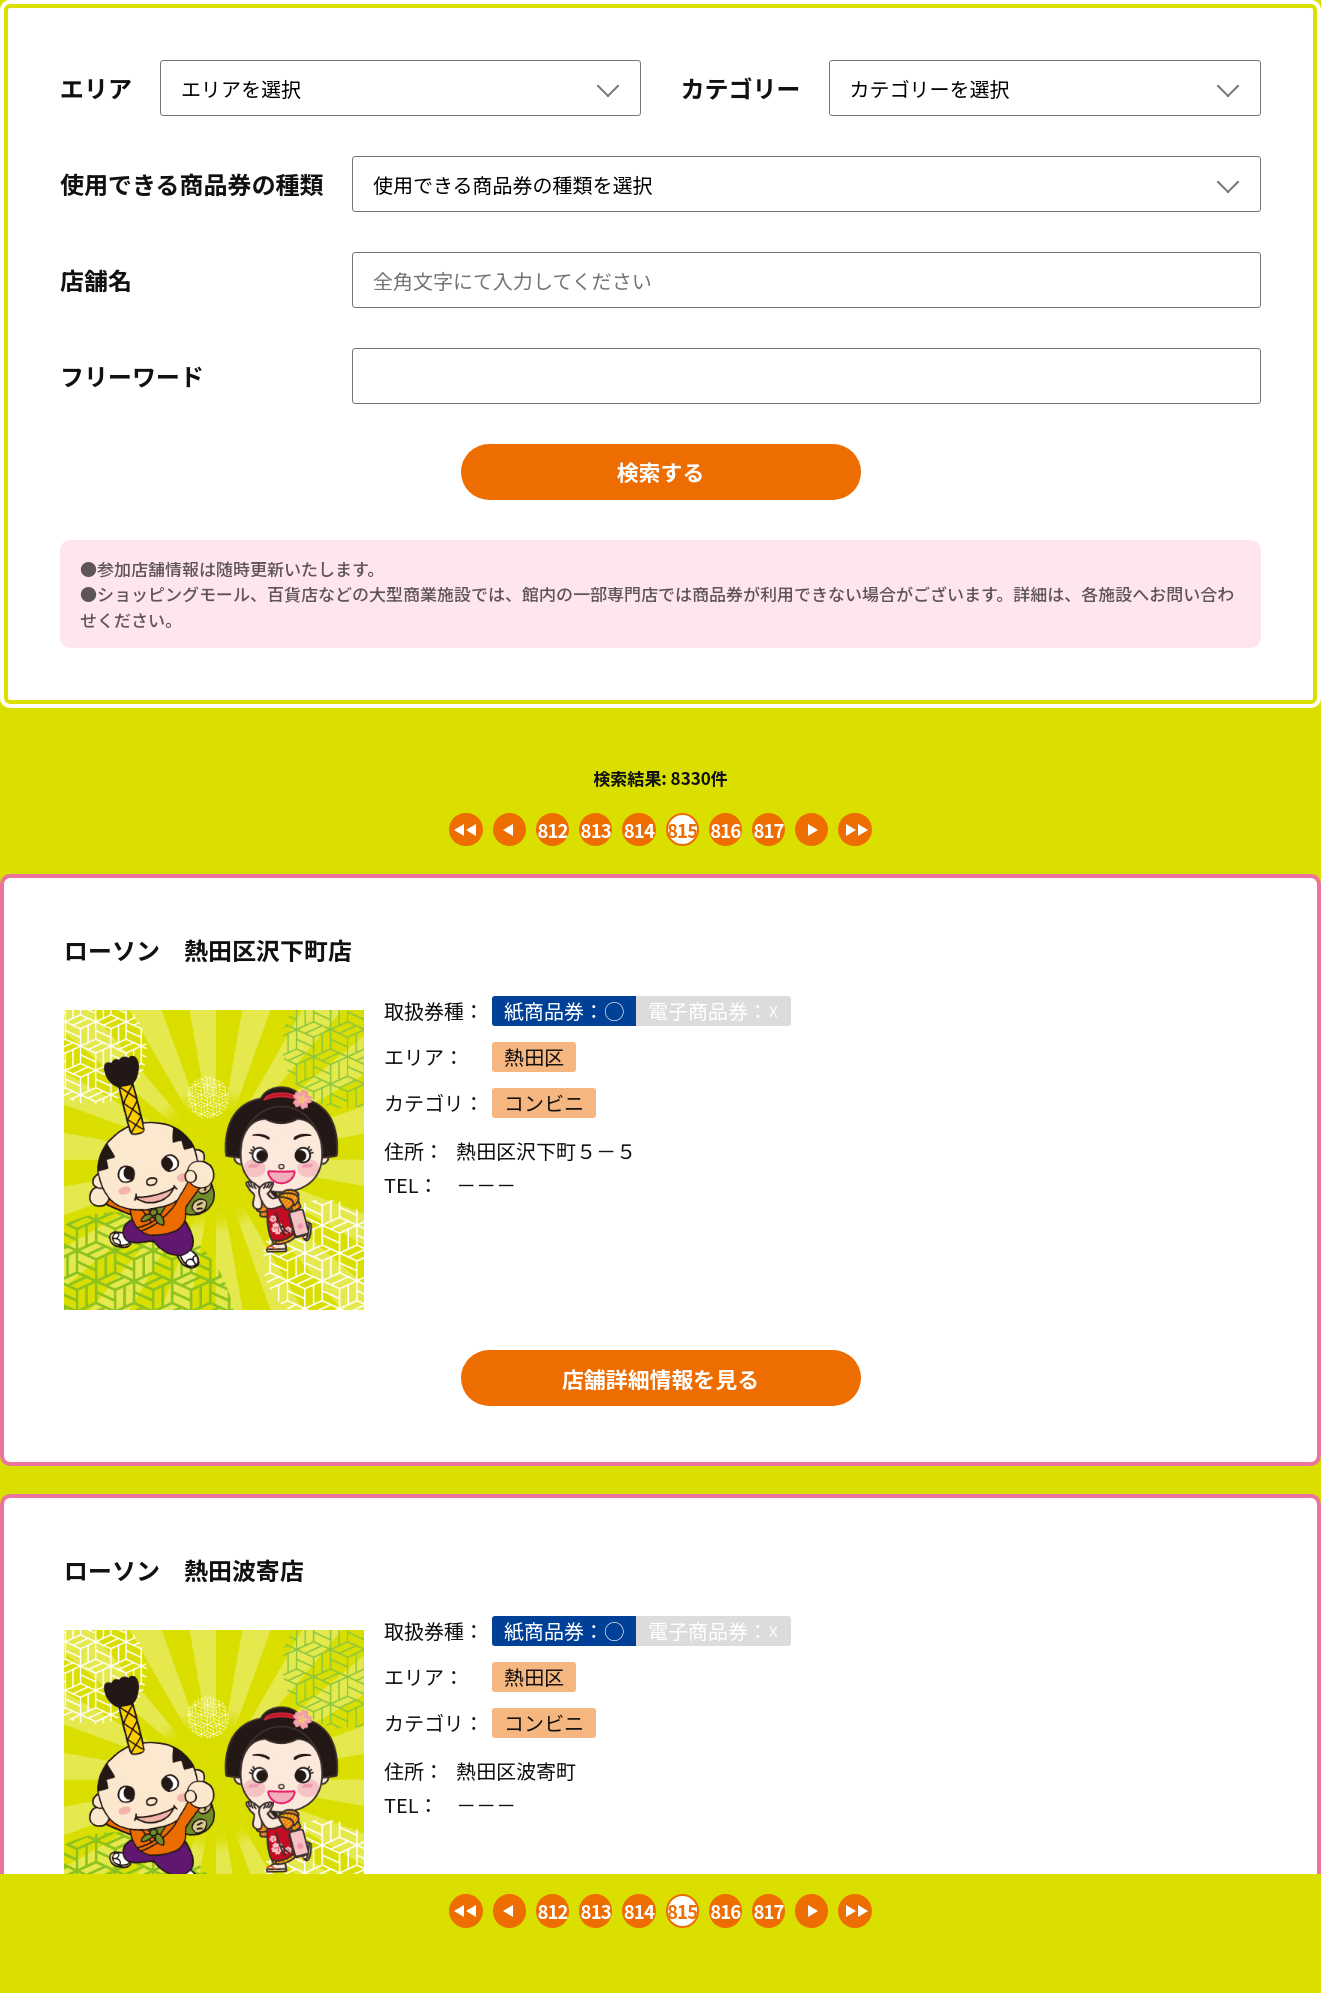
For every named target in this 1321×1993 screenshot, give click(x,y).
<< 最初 (454, 835)
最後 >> (868, 835)
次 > (822, 835)
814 (637, 834)
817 (775, 834)
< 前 (500, 835)
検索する (661, 474)
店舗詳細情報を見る (661, 1387)
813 (591, 834)
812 (545, 834)
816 (729, 834)
